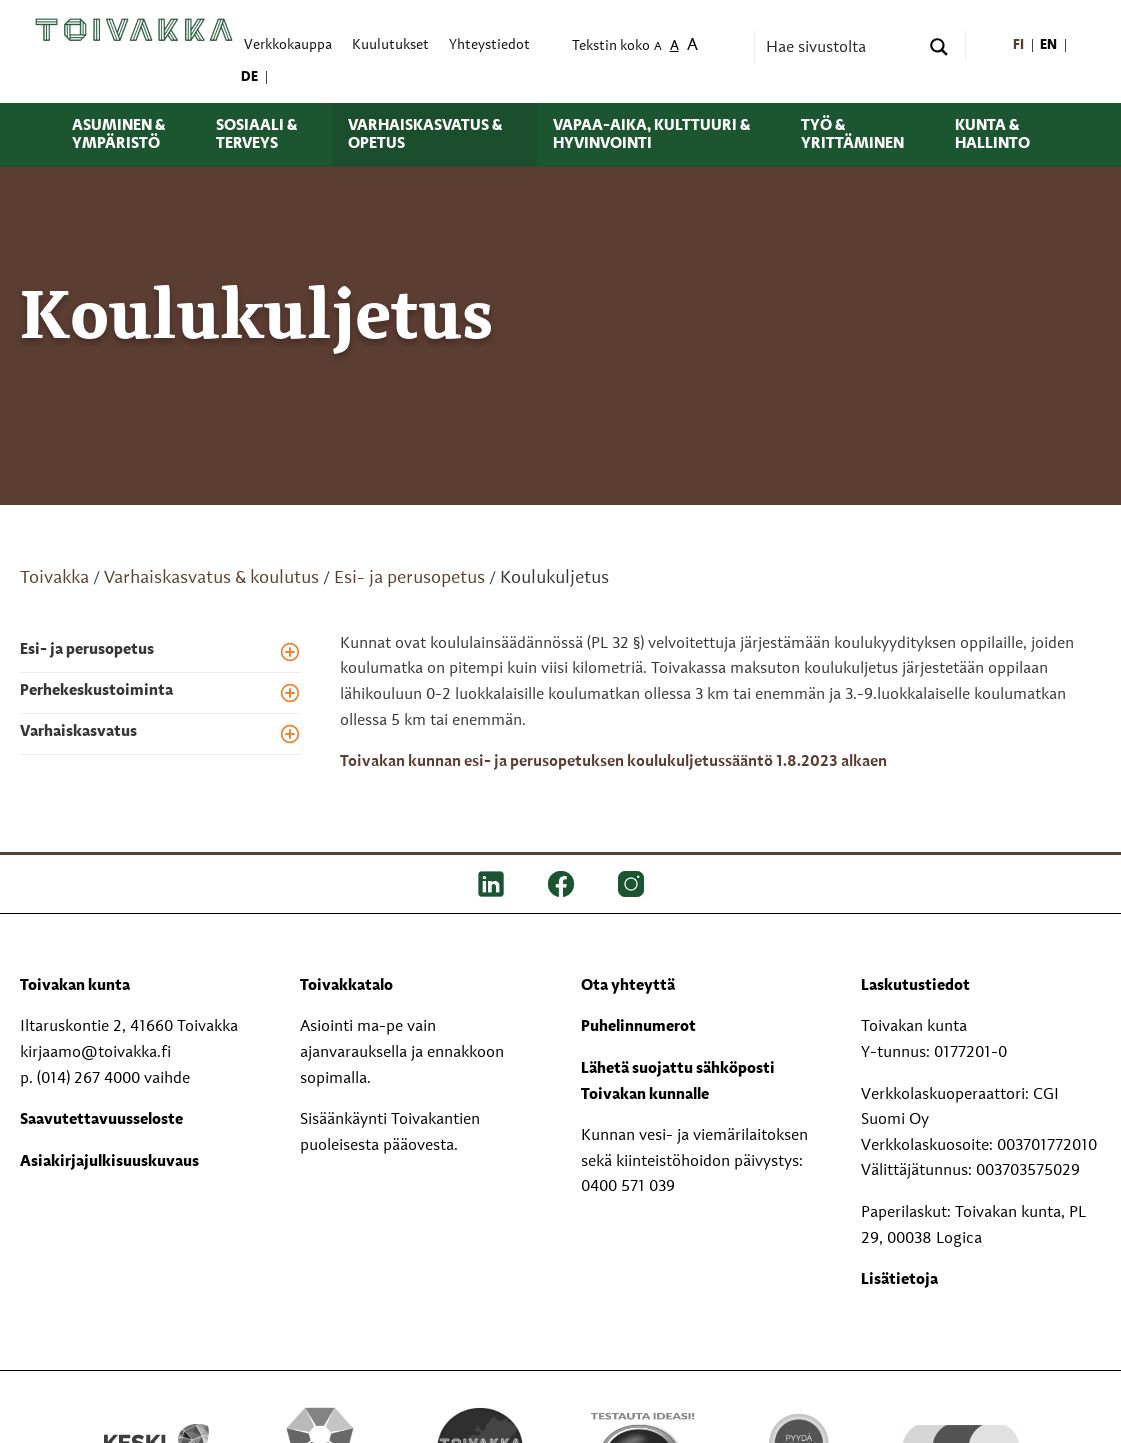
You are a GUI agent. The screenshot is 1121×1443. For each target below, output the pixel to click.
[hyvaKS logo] (961, 1426)
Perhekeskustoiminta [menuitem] (96, 691)
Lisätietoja (899, 1280)
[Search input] (840, 47)
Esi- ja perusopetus (409, 578)
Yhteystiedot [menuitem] (489, 45)
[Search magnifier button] (939, 47)
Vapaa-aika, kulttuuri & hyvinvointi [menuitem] (651, 135)
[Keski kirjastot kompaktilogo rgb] (160, 1427)
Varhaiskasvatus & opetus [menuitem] (425, 135)
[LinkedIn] (491, 884)
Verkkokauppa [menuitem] (288, 45)
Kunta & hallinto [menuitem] (992, 135)
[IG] (631, 884)
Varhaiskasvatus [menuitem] (78, 732)
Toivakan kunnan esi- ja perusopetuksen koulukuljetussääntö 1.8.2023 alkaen (613, 762)
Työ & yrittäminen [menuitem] (852, 135)
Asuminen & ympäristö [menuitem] (118, 135)
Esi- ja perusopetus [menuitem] (87, 650)
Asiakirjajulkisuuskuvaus (109, 1162)
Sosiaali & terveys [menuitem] (256, 135)
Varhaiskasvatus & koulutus (211, 578)
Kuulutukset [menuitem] (390, 45)
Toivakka (54, 578)
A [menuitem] (658, 47)
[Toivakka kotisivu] (134, 29)
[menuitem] (1019, 45)
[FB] (561, 884)
